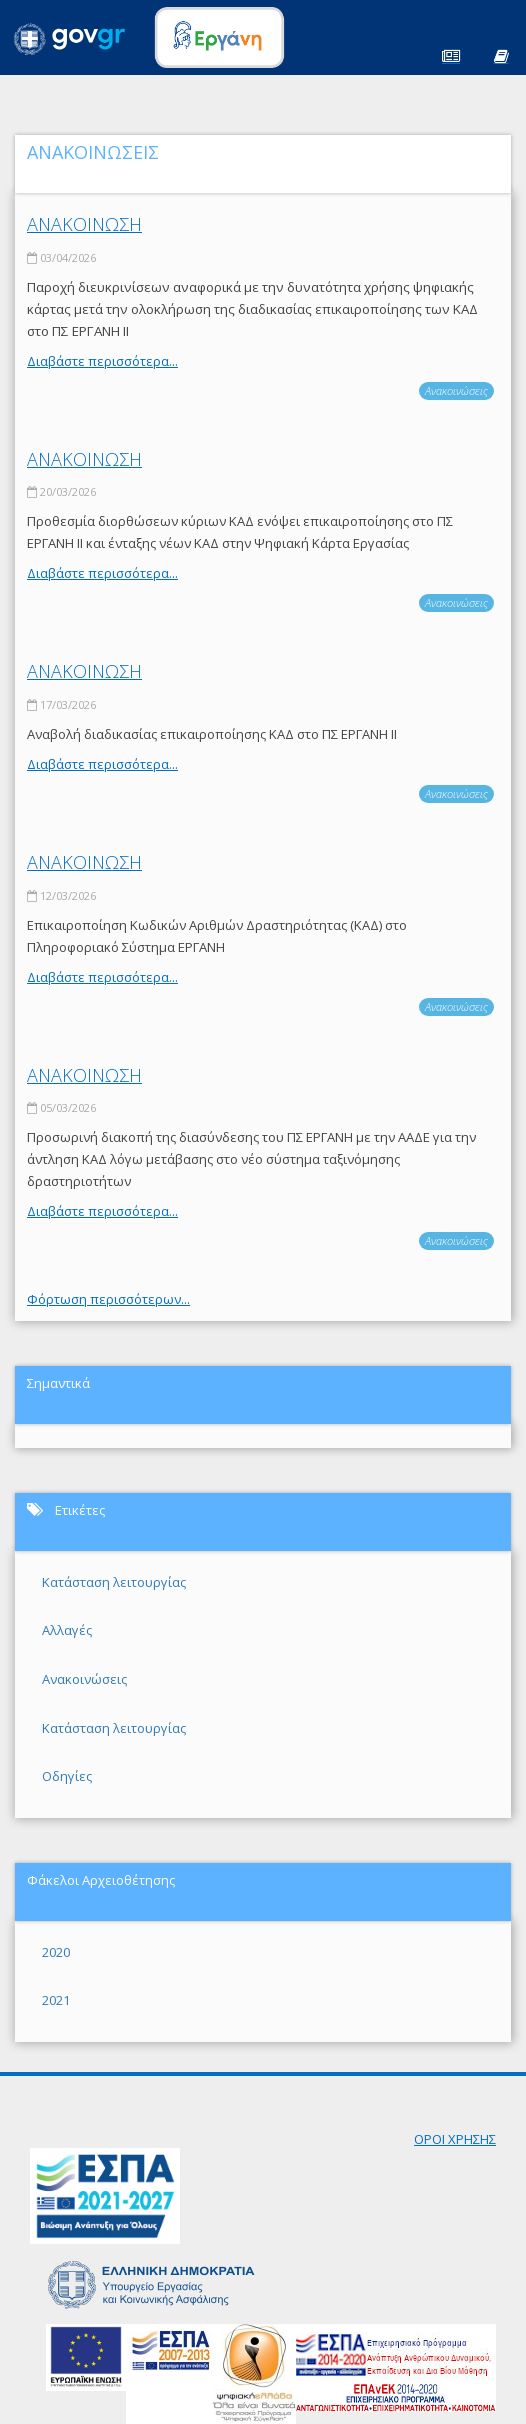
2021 (56, 2000)
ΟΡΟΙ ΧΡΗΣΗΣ (455, 2139)
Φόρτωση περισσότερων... (108, 1299)
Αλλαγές (67, 1630)
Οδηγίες (67, 1776)
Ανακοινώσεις (456, 390)
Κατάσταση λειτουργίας (114, 1582)
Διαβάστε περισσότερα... (102, 361)
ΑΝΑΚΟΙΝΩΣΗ (84, 224)
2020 (56, 1952)
